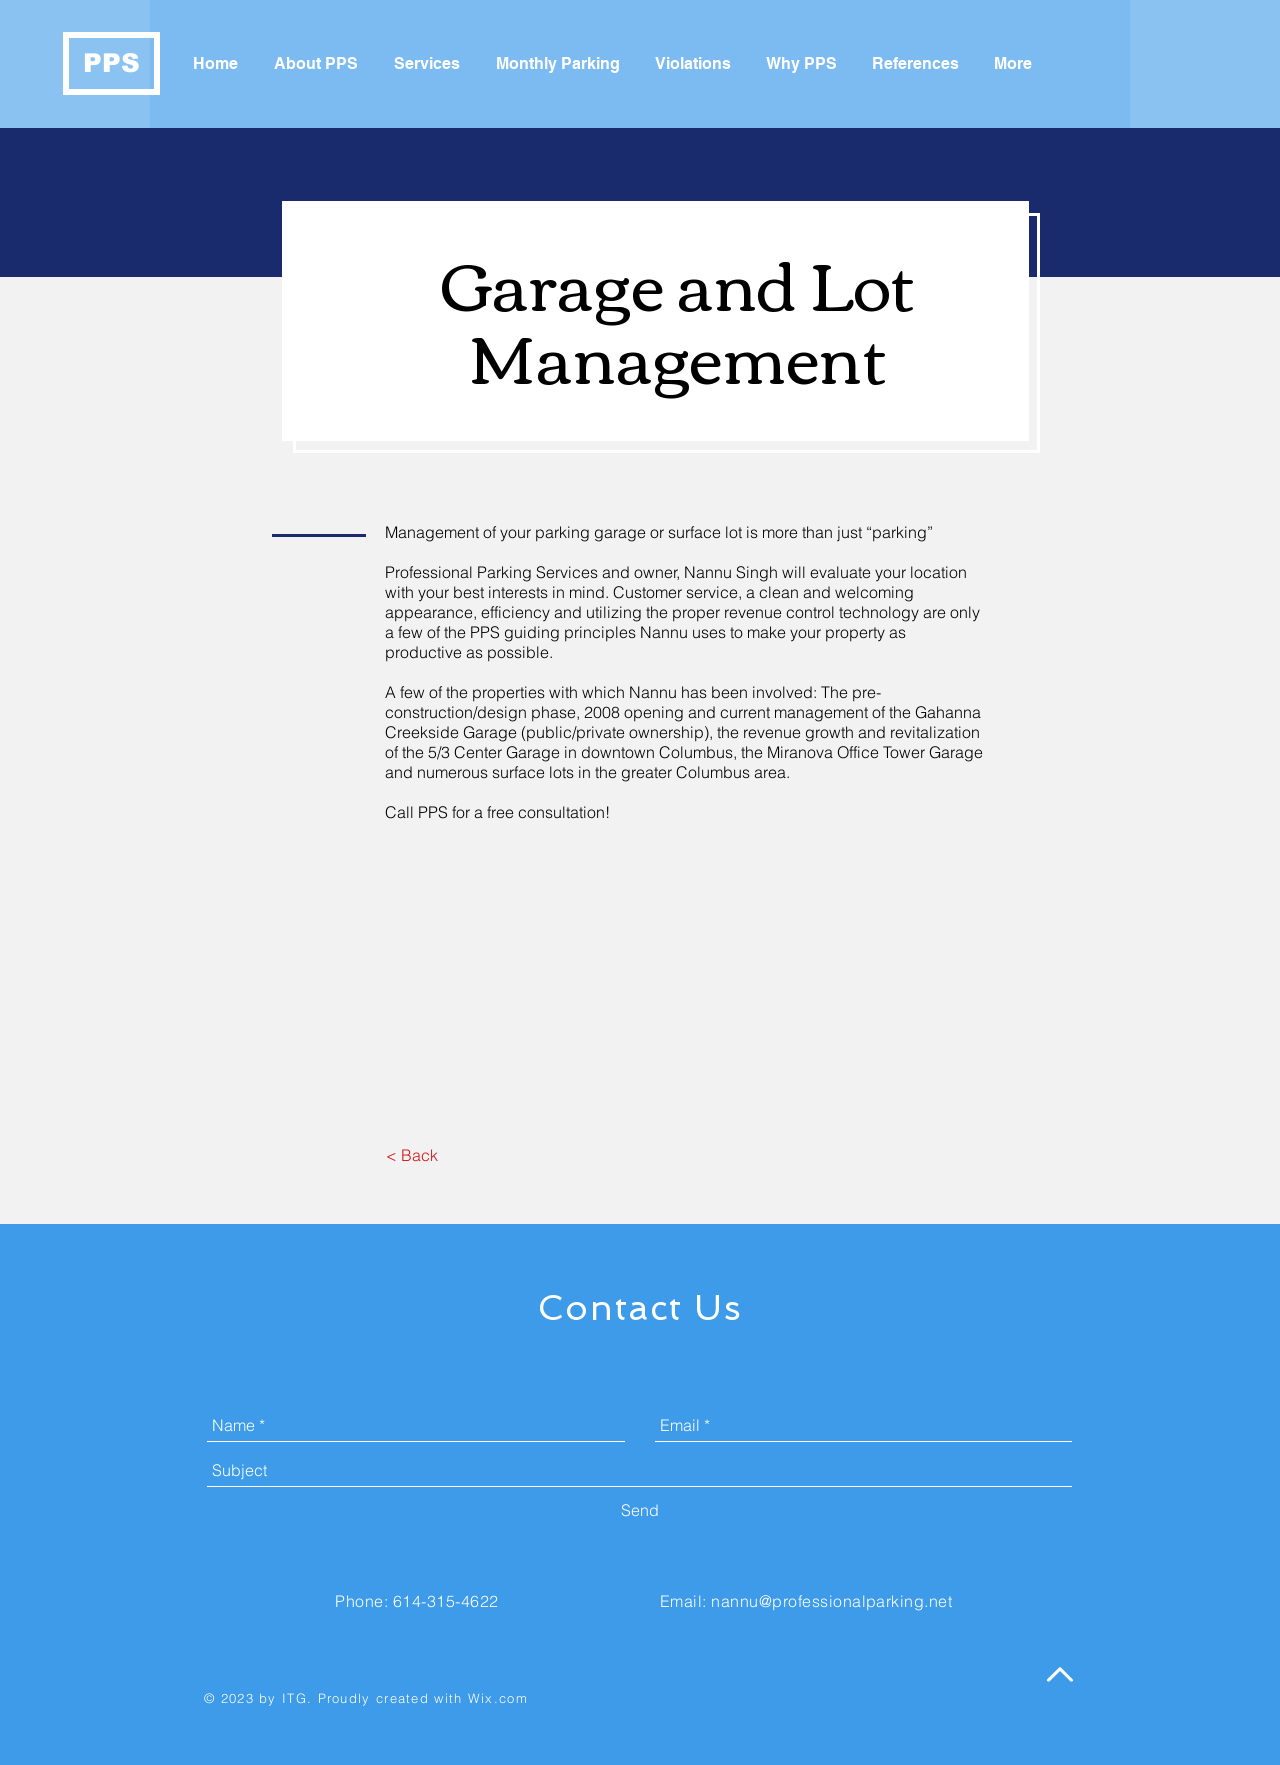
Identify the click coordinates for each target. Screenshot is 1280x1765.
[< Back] (411, 1155)
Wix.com (498, 1698)
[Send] (640, 1510)
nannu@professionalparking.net (831, 1601)
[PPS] (111, 63)
